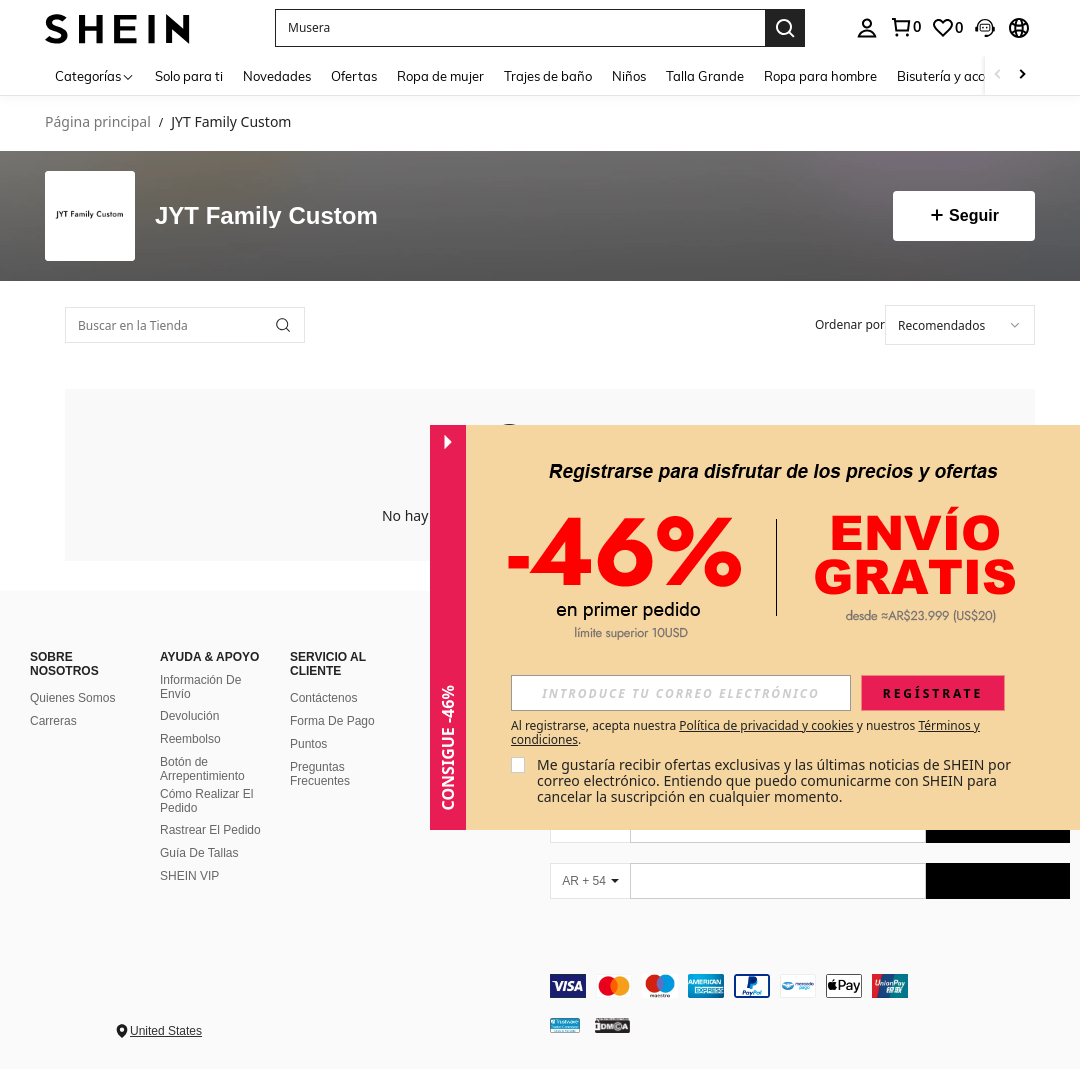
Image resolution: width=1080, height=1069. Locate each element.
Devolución (189, 716)
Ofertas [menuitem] (354, 76)
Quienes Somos (72, 698)
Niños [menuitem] (629, 76)
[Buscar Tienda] (283, 325)
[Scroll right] (1022, 75)
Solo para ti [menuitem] (189, 76)
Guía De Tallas (199, 853)
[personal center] (867, 28)
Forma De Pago (332, 721)
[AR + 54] (590, 881)
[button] (520, 28)
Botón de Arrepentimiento (202, 769)
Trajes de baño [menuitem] (548, 76)
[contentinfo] (810, 986)
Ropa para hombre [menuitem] (820, 76)
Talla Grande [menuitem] (705, 76)
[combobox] (960, 325)
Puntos (308, 744)
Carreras (53, 721)
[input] (681, 693)
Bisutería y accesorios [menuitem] (961, 76)
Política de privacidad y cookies (766, 725)
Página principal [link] (98, 122)
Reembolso (190, 739)
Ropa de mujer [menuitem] (440, 76)
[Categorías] (95, 75)
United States (166, 1031)
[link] (905, 27)
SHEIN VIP (189, 876)
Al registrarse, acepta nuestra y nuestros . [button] (745, 733)
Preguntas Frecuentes (320, 774)
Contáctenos (323, 698)
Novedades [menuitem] (277, 76)
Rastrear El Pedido (210, 830)
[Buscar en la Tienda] (185, 325)
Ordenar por (850, 324)
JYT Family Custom (266, 216)
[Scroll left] (998, 75)
